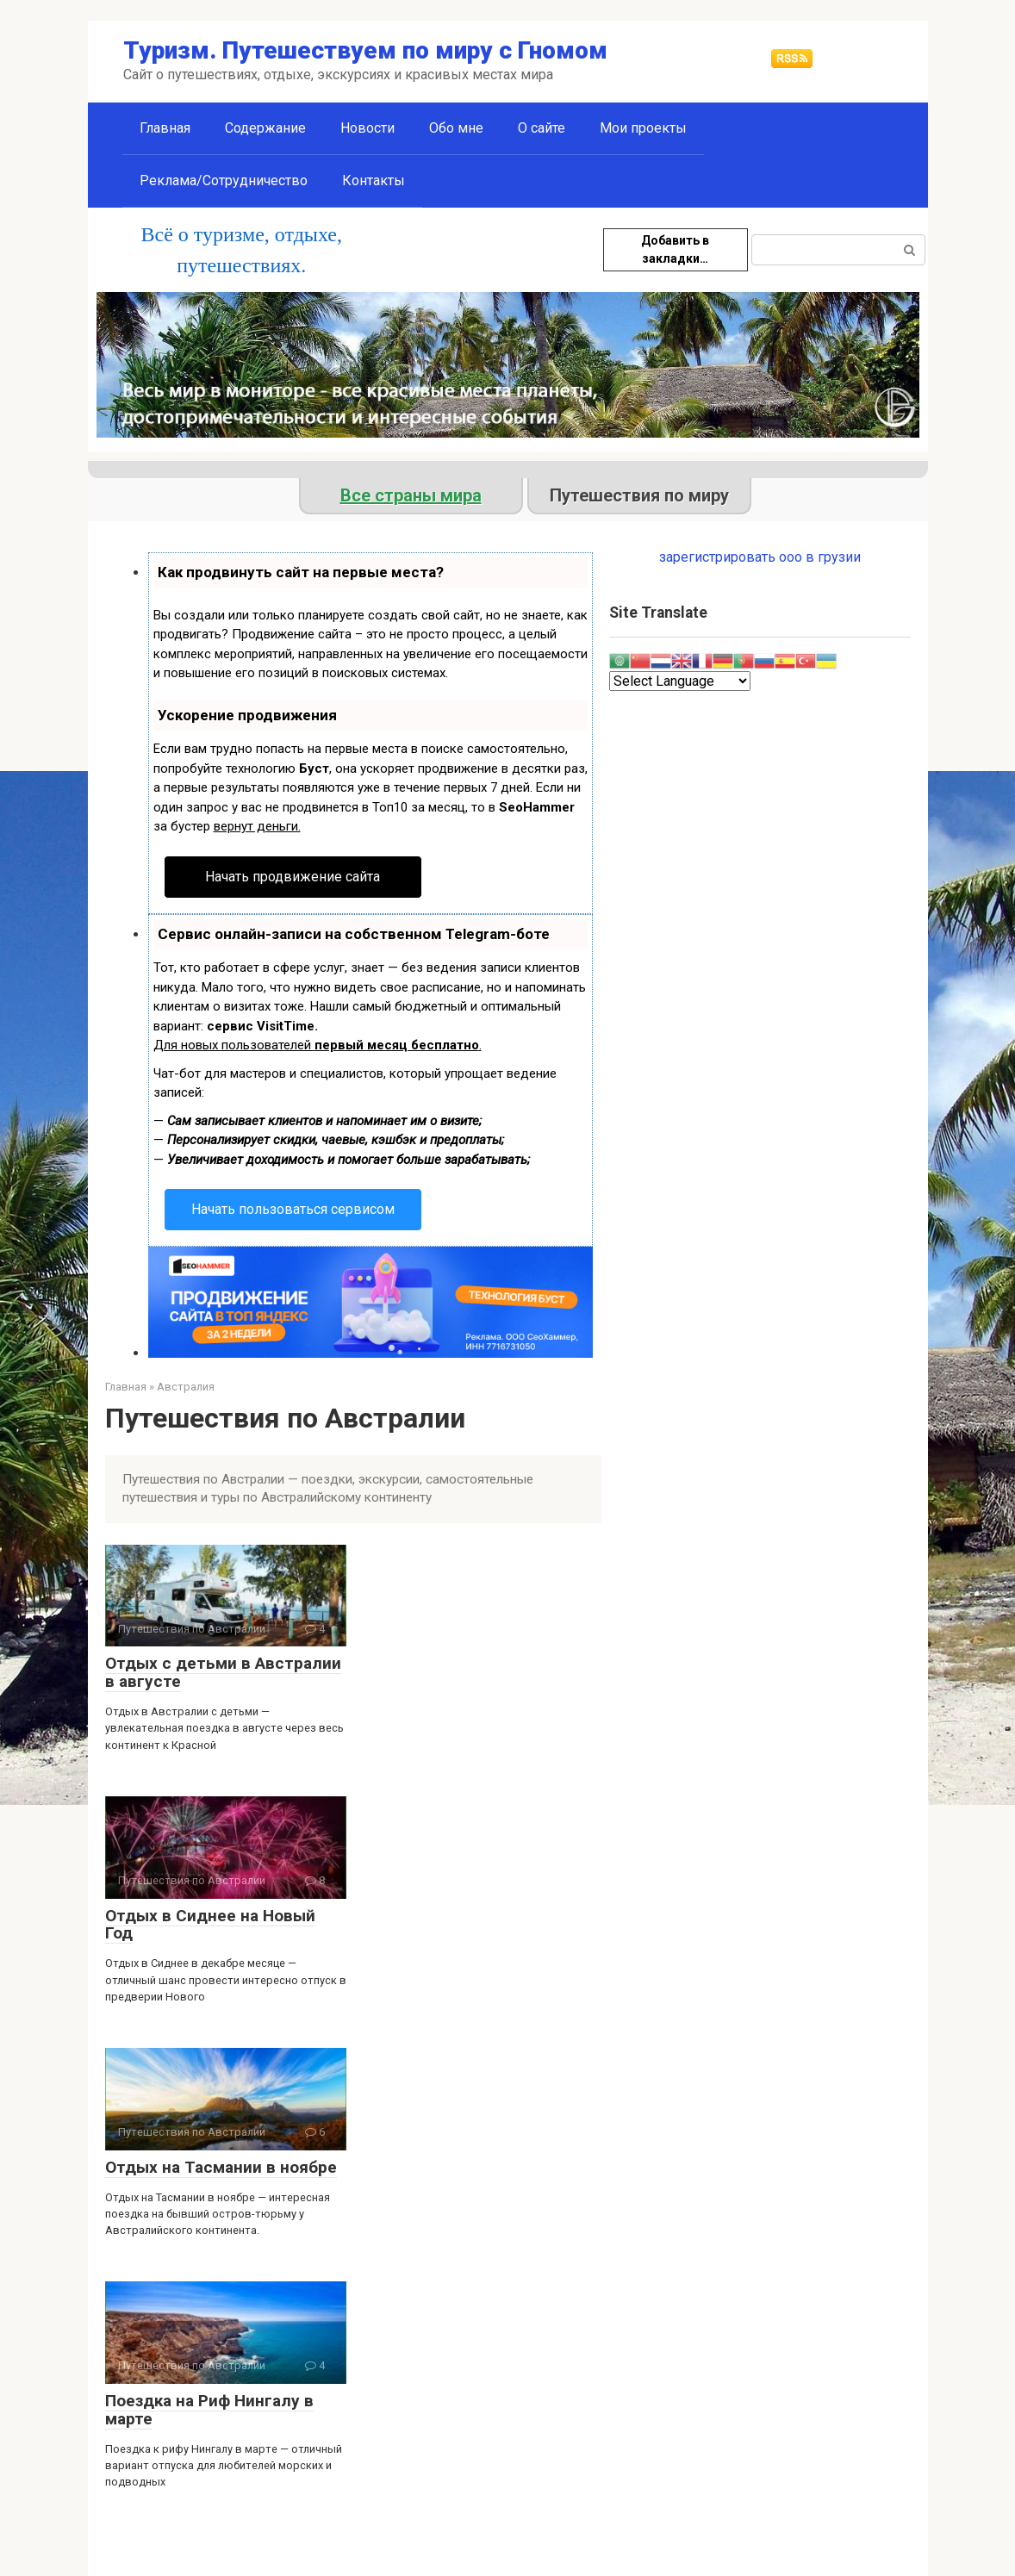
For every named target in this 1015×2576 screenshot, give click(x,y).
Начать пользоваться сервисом (293, 1209)
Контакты (373, 180)
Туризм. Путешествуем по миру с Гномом (365, 50)
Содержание (265, 128)
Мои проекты (643, 128)
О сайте (541, 128)
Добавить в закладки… (675, 249)
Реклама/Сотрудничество (224, 180)
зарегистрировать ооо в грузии (760, 557)
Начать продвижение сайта (292, 876)
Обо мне (456, 128)
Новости (367, 128)
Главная (165, 128)
